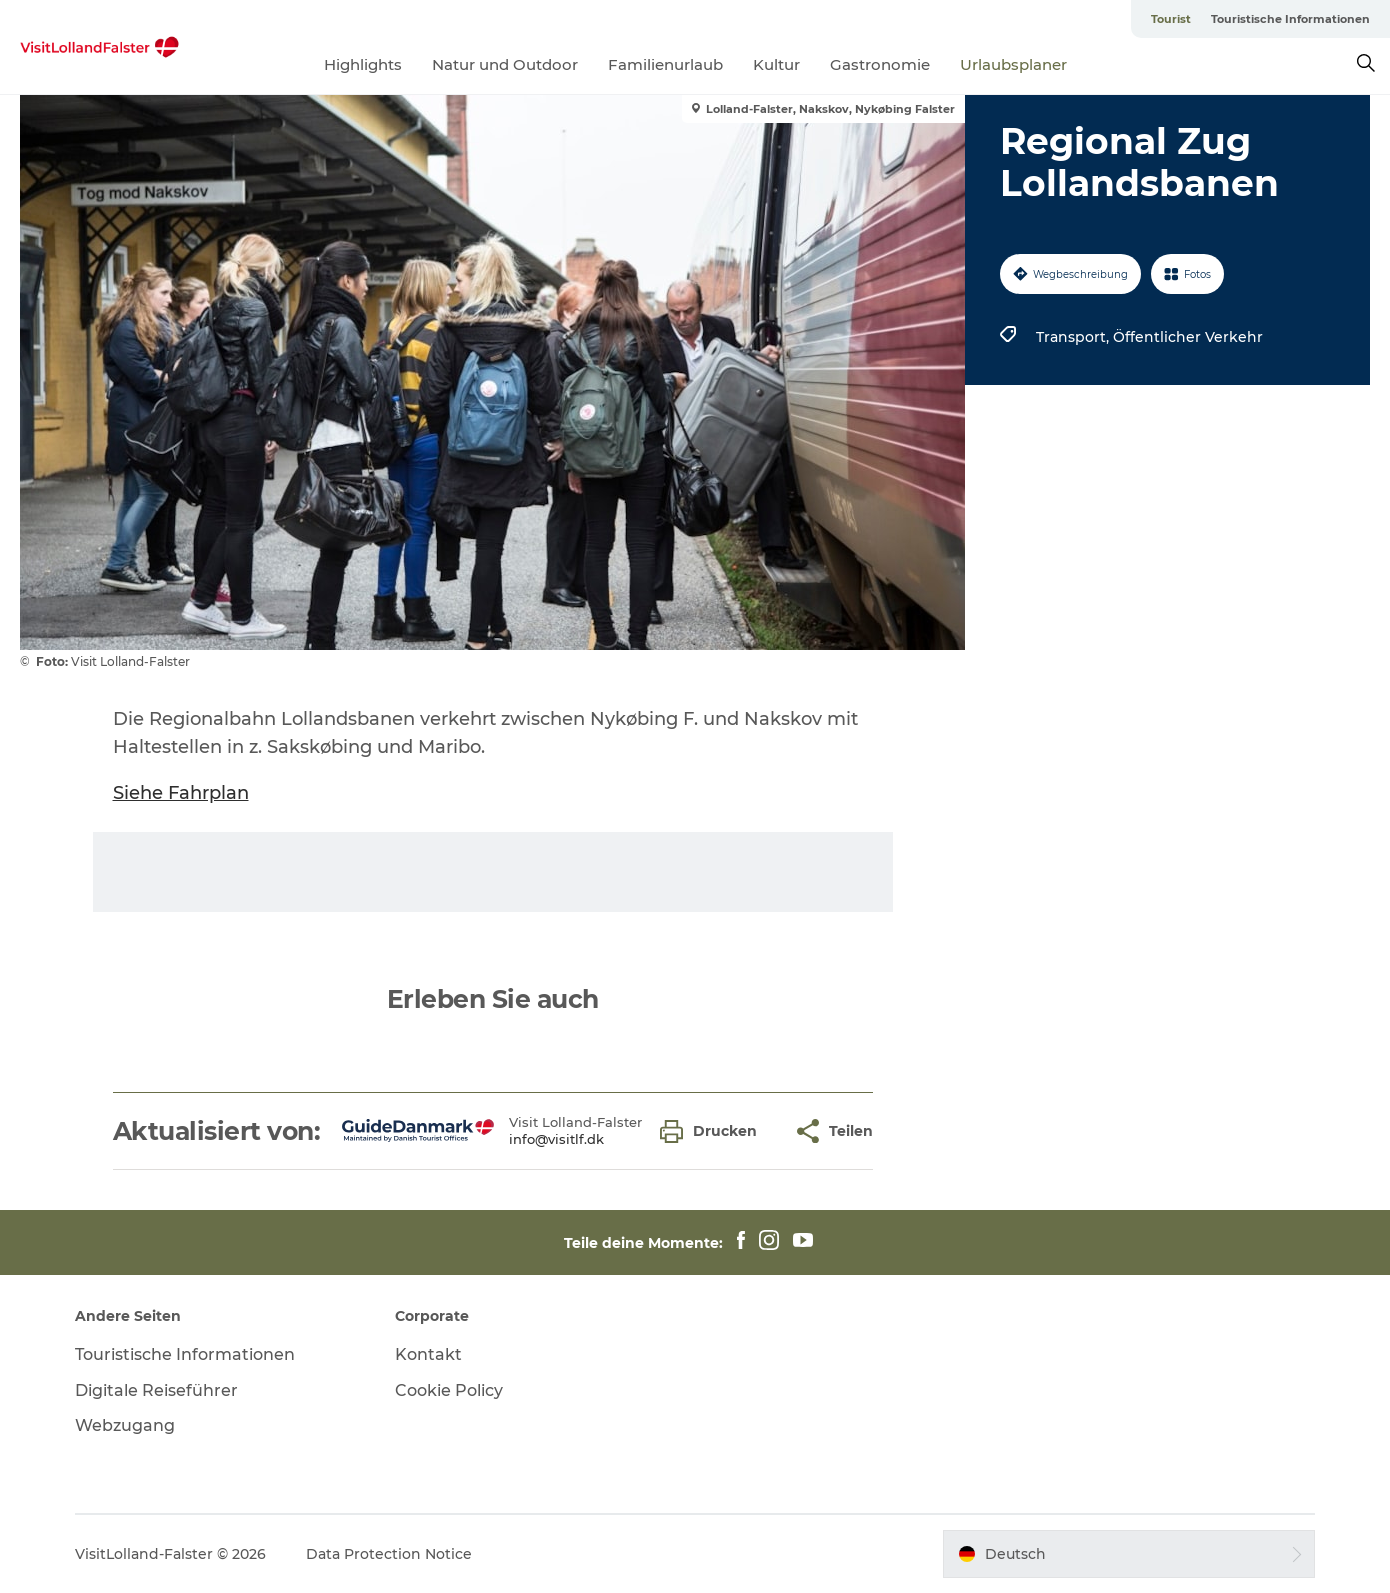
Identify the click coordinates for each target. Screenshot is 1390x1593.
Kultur (776, 64)
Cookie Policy (449, 1390)
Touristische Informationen (1290, 19)
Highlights (363, 64)
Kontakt (428, 1354)
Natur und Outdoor (505, 64)
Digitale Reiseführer (156, 1390)
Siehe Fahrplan (181, 793)
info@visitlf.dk (556, 1139)
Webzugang (125, 1425)
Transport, (1074, 337)
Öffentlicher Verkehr (1188, 337)
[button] (713, 1131)
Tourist (1171, 19)
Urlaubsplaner (1013, 64)
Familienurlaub (665, 64)
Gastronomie (880, 64)
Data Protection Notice (389, 1554)
